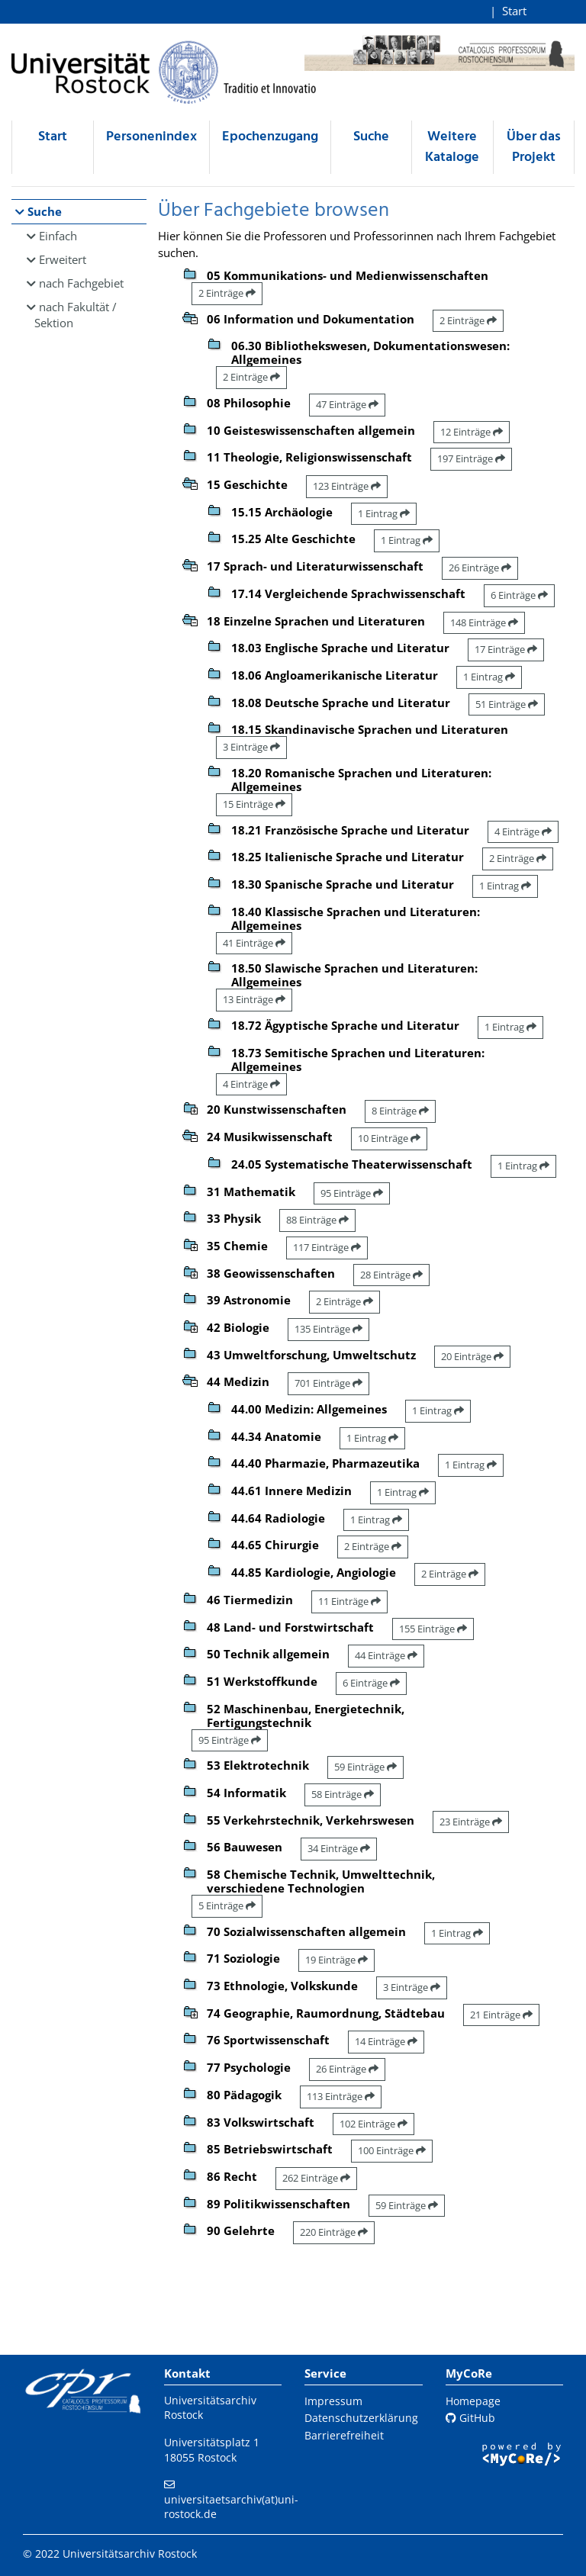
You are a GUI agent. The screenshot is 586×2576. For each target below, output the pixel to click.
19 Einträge (336, 1960)
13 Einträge (254, 999)
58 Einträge (342, 1794)
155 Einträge (433, 1628)
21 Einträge (501, 2014)
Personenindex (151, 137)
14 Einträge (386, 2041)
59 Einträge (365, 1767)
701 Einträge (328, 1383)
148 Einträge (484, 622)
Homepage (473, 2401)
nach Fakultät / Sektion (75, 314)
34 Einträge (338, 1848)
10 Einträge (389, 1138)
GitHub (470, 2417)
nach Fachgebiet (81, 283)
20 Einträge (472, 1356)
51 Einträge (506, 704)
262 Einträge (316, 2178)
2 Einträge (227, 293)
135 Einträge (328, 1329)
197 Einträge (471, 458)
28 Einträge (391, 1275)
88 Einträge (317, 1220)
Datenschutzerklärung (361, 2417)
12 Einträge (471, 432)
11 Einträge (349, 1601)
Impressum (333, 2401)
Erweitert (62, 259)
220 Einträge (334, 2232)
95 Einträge (351, 1193)
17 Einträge (506, 649)
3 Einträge (251, 747)
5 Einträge (227, 1905)
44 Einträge (386, 1655)
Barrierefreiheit (344, 2435)
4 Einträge (523, 831)
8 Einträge (400, 1111)
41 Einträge (254, 943)
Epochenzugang (270, 137)
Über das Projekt (534, 147)
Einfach (58, 235)
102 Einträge (373, 2124)
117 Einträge (327, 1247)
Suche (371, 137)
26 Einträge (480, 567)
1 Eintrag (384, 513)
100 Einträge (392, 2150)
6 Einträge (519, 595)
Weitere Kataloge (452, 147)
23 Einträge (471, 1821)
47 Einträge (347, 404)
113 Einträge (341, 2096)
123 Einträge (347, 486)
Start (514, 10)
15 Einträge (254, 804)
